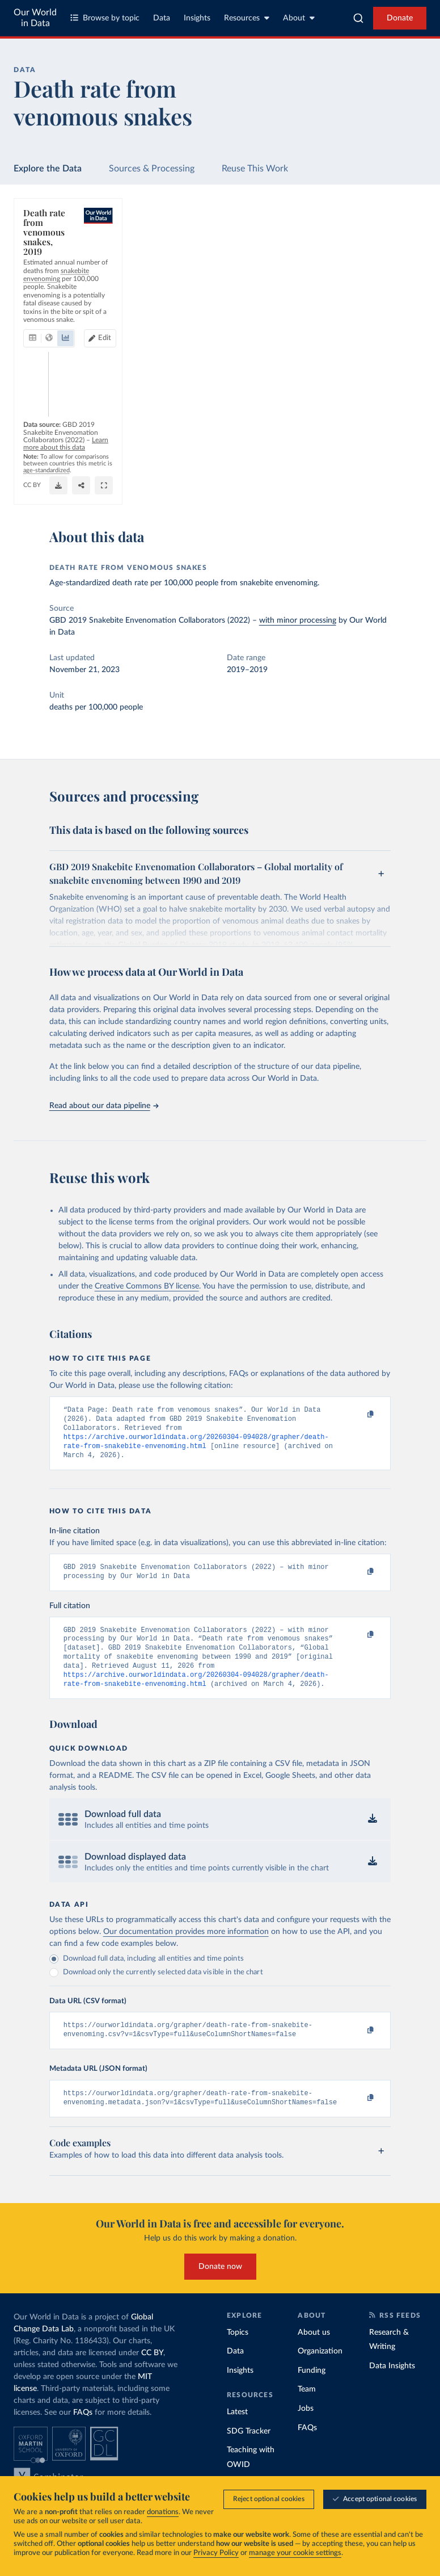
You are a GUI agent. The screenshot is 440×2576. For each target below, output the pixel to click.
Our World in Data (35, 18)
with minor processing (297, 620)
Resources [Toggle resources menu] (246, 18)
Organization (320, 2373)
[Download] (362, 486)
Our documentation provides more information (186, 1949)
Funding (311, 2392)
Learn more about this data (281, 470)
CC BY (138, 491)
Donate (400, 18)
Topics (237, 2354)
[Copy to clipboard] (358, 1415)
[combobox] (358, 18)
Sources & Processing (151, 168)
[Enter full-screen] (408, 486)
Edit (369, 253)
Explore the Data (48, 168)
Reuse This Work (255, 168)
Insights (197, 18)
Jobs (306, 2430)
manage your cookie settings (295, 2553)
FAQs (82, 2434)
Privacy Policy (216, 2553)
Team (307, 2411)
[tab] (47, 254)
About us (314, 2354)
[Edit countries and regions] (365, 254)
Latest (237, 2433)
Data (161, 18)
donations (163, 2512)
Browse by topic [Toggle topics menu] (104, 18)
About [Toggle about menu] (299, 18)
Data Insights (392, 2388)
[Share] (385, 486)
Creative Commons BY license (147, 1286)
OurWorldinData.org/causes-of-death (74, 491)
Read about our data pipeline (103, 1106)
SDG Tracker (248, 2453)
